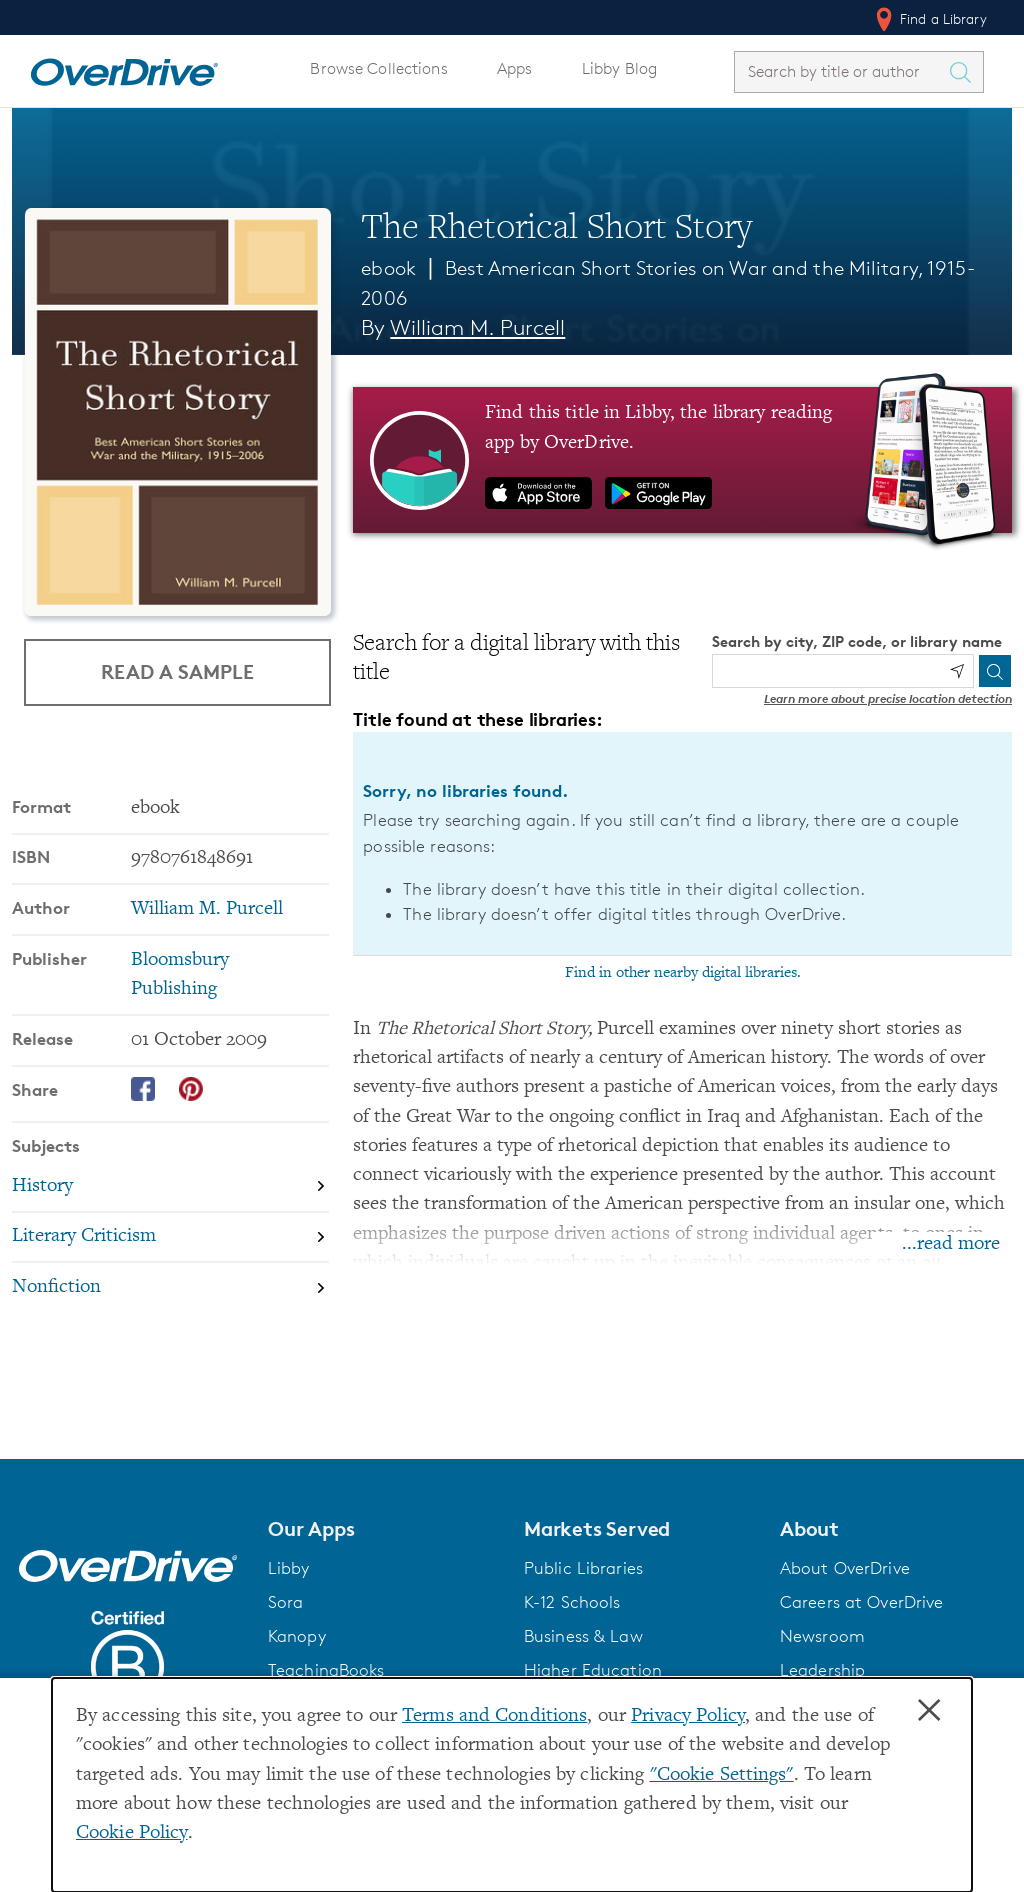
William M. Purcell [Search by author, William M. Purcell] (477, 327)
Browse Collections (378, 68)
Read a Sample (177, 671)
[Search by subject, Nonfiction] (170, 1287)
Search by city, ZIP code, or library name (857, 641)
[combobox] (841, 71)
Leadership (822, 1670)
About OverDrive (845, 1568)
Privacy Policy (688, 1716)
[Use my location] (957, 671)
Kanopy (297, 1636)
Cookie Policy (132, 1833)
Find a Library (929, 19)
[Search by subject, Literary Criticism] (170, 1237)
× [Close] (929, 1711)
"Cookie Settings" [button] (722, 1775)
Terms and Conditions (494, 1716)
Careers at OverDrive (861, 1602)
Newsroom (822, 1636)
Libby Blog (619, 68)
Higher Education (593, 1670)
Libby (289, 1568)
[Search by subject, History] (170, 1186)
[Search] (995, 671)
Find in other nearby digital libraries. (683, 973)
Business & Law (583, 1636)
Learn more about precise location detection (888, 698)
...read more (951, 1244)
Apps (515, 68)
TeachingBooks (326, 1670)
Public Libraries (583, 1568)
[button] (384, 1529)
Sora (286, 1602)
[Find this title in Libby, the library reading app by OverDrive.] (682, 460)
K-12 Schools (572, 1602)
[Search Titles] (965, 72)
